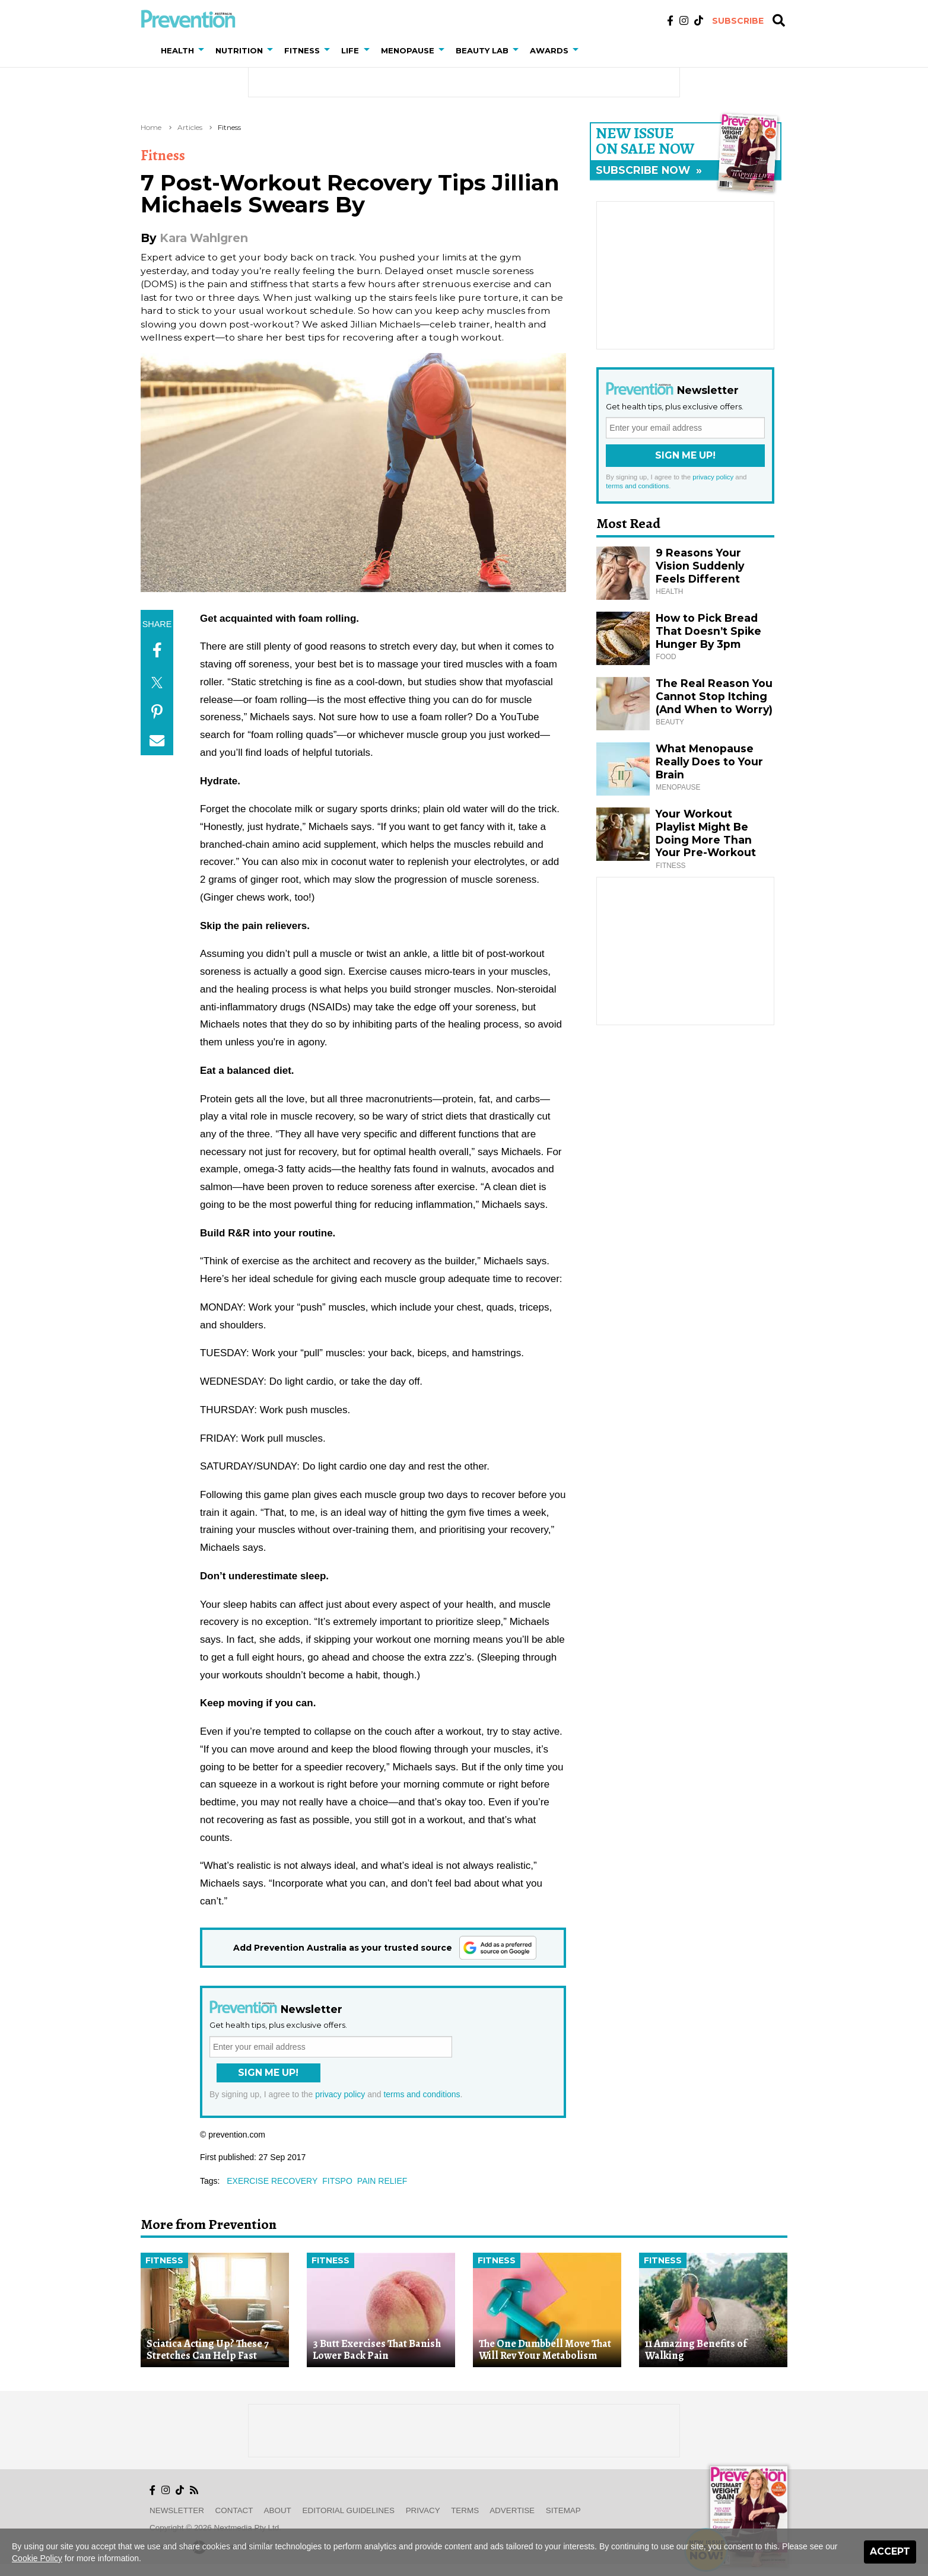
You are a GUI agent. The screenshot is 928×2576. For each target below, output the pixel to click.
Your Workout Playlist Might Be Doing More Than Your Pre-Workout (706, 833)
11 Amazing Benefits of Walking (696, 2350)
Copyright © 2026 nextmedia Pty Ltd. (215, 2527)
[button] (203, 50)
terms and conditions (421, 2094)
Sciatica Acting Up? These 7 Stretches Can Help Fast (208, 2350)
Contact (234, 2510)
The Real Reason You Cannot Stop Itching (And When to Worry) (714, 696)
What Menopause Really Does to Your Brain (709, 761)
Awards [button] (549, 50)
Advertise (512, 2510)
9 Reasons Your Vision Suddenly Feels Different (700, 565)
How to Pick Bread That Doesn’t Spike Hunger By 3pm (708, 631)
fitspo (337, 2181)
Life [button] (350, 50)
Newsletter (177, 2510)
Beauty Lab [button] (482, 50)
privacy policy (340, 2094)
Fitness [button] (302, 50)
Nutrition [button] (239, 50)
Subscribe (738, 20)
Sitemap (563, 2510)
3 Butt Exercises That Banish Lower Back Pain (377, 2350)
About (277, 2510)
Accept (890, 2551)
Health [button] (177, 50)
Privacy (423, 2510)
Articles (189, 127)
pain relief (382, 2181)
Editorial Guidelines (349, 2510)
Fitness (229, 127)
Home (151, 127)
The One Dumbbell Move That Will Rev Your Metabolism (545, 2350)
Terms (465, 2510)
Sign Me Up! (268, 2072)
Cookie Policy (37, 2558)
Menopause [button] (407, 50)
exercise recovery (272, 2181)
